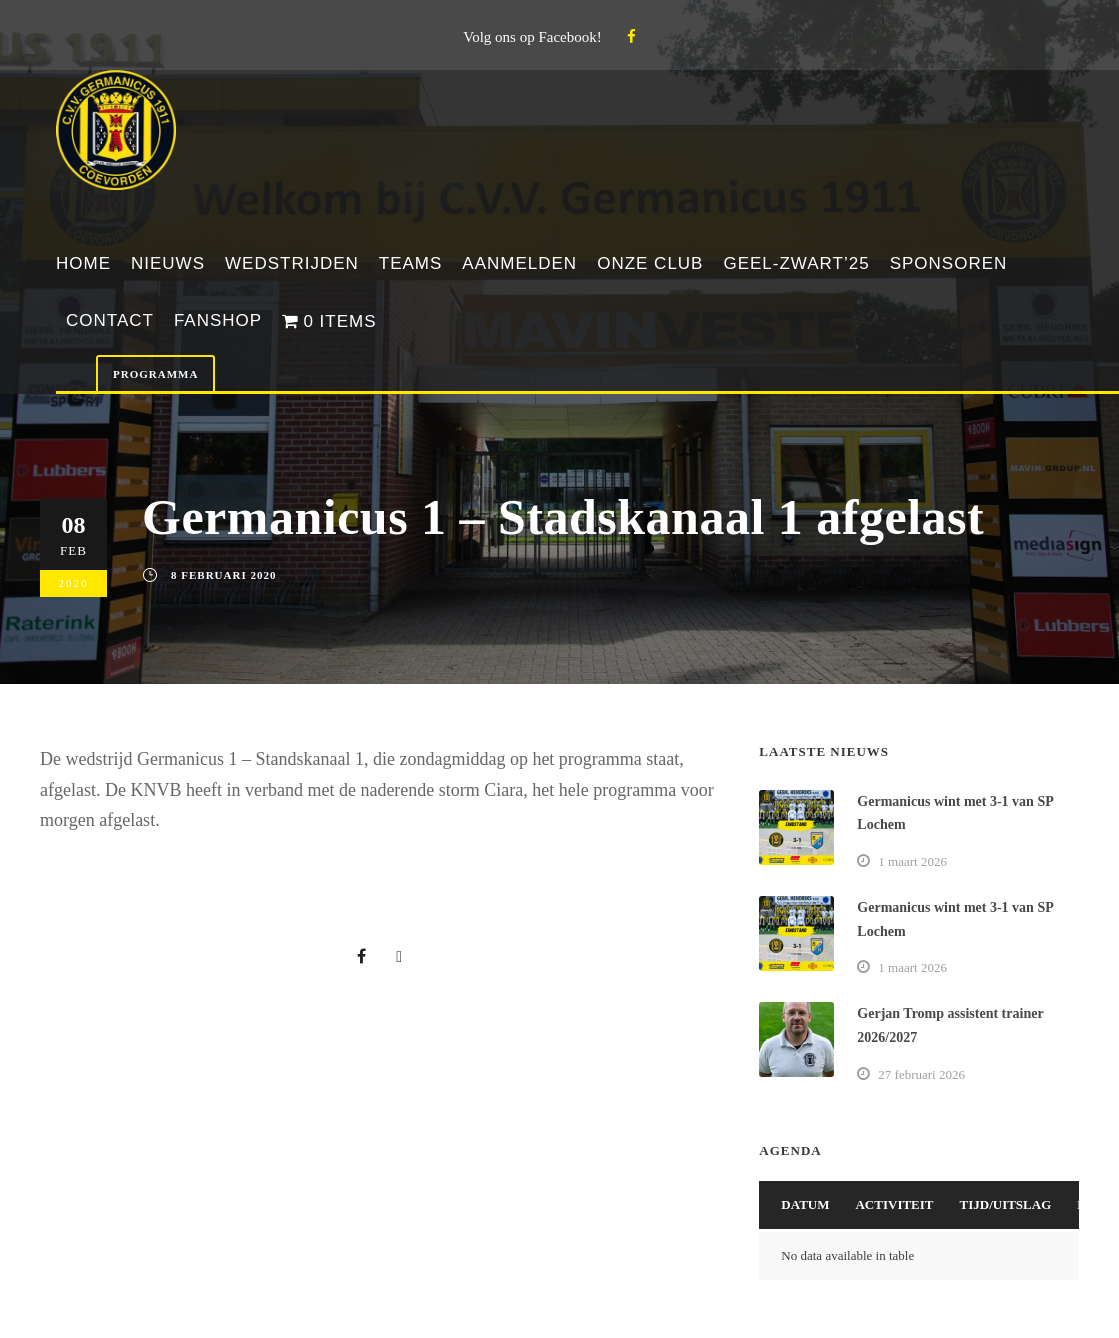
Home (83, 263)
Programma (155, 374)
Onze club (650, 263)
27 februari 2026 (921, 1074)
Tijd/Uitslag (1006, 1204)
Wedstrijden (292, 263)
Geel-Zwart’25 (796, 263)
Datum (805, 1204)
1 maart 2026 (912, 861)
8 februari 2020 (223, 575)
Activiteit (894, 1204)
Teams (411, 263)
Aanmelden (519, 263)
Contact (110, 320)
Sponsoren (949, 263)
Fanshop (218, 320)
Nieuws (168, 263)
